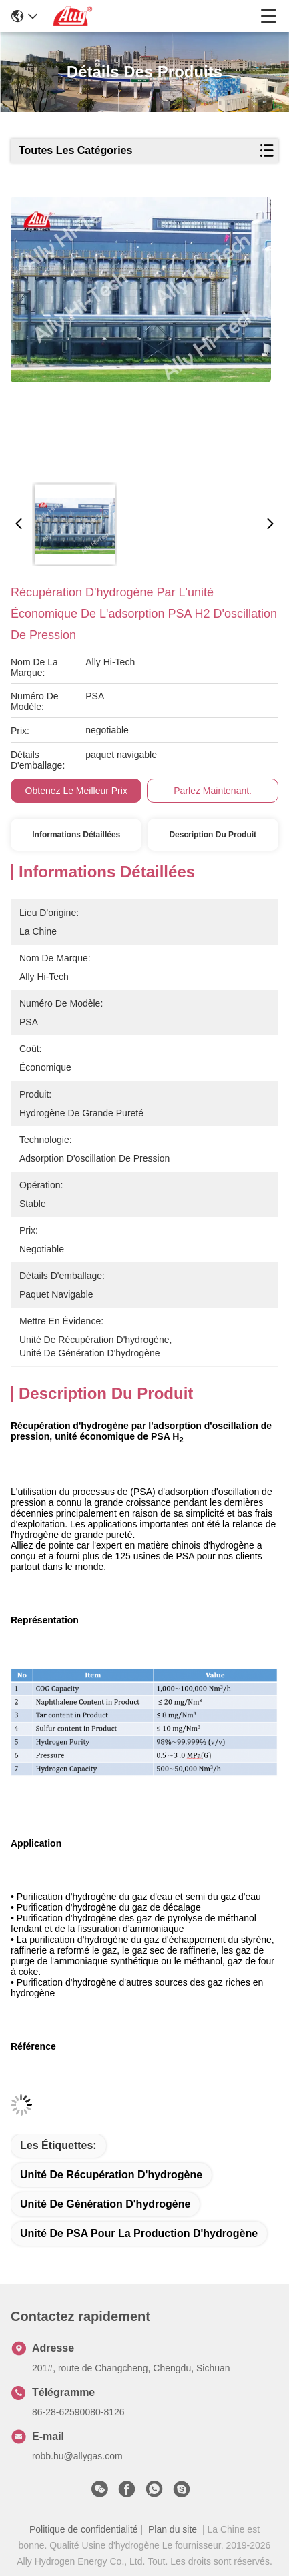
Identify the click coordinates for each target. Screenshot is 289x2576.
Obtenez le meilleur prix (76, 790)
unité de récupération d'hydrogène (111, 2174)
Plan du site (172, 2529)
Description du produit (212, 834)
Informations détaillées (76, 834)
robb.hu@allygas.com (77, 2456)
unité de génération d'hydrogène (105, 2204)
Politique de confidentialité (83, 2529)
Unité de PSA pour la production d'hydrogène (139, 2233)
